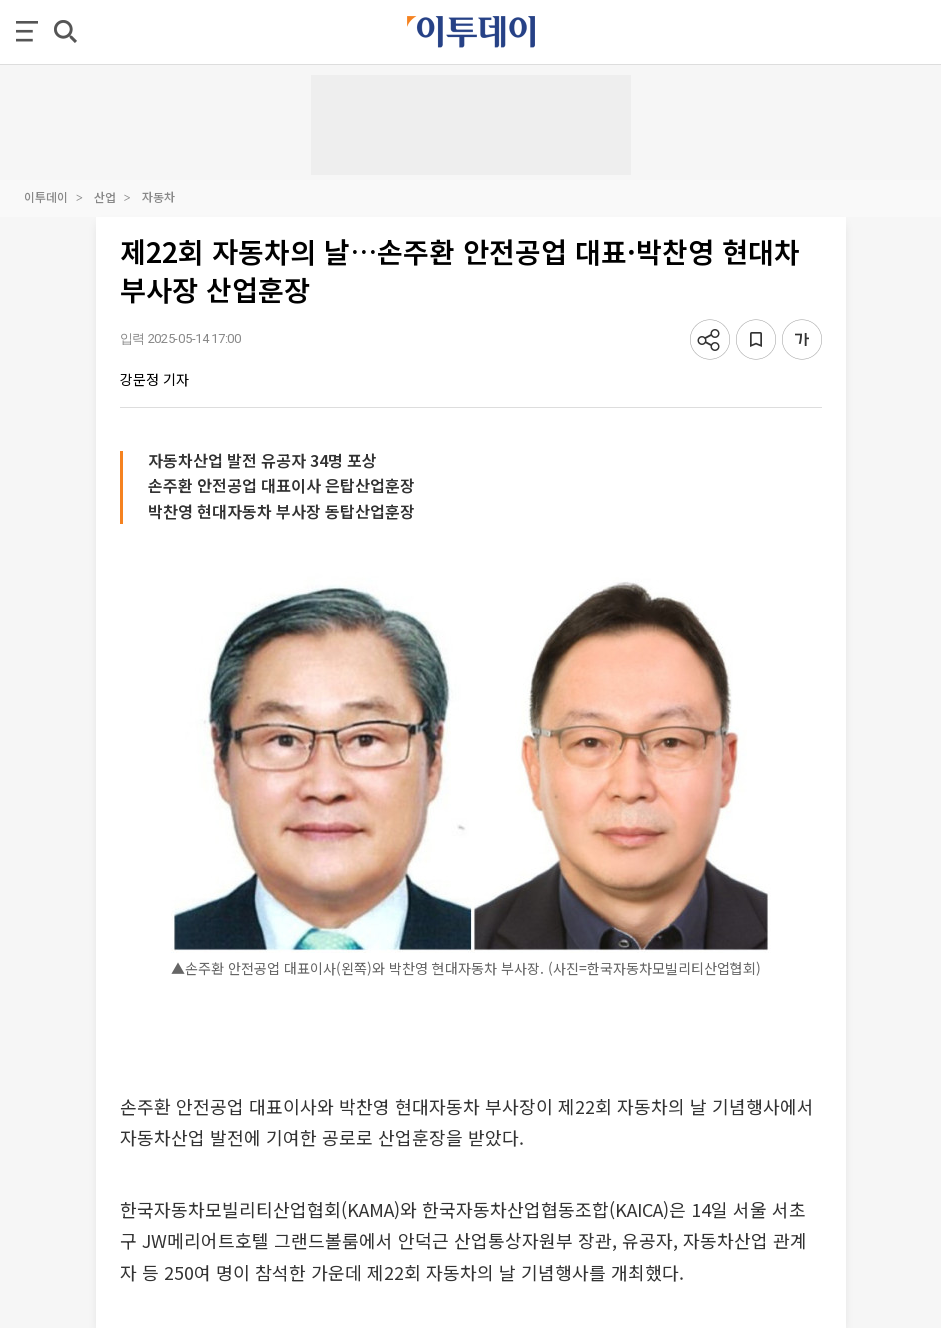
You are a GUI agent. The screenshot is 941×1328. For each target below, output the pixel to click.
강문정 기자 (154, 379)
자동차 (158, 196)
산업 (105, 196)
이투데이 (46, 196)
